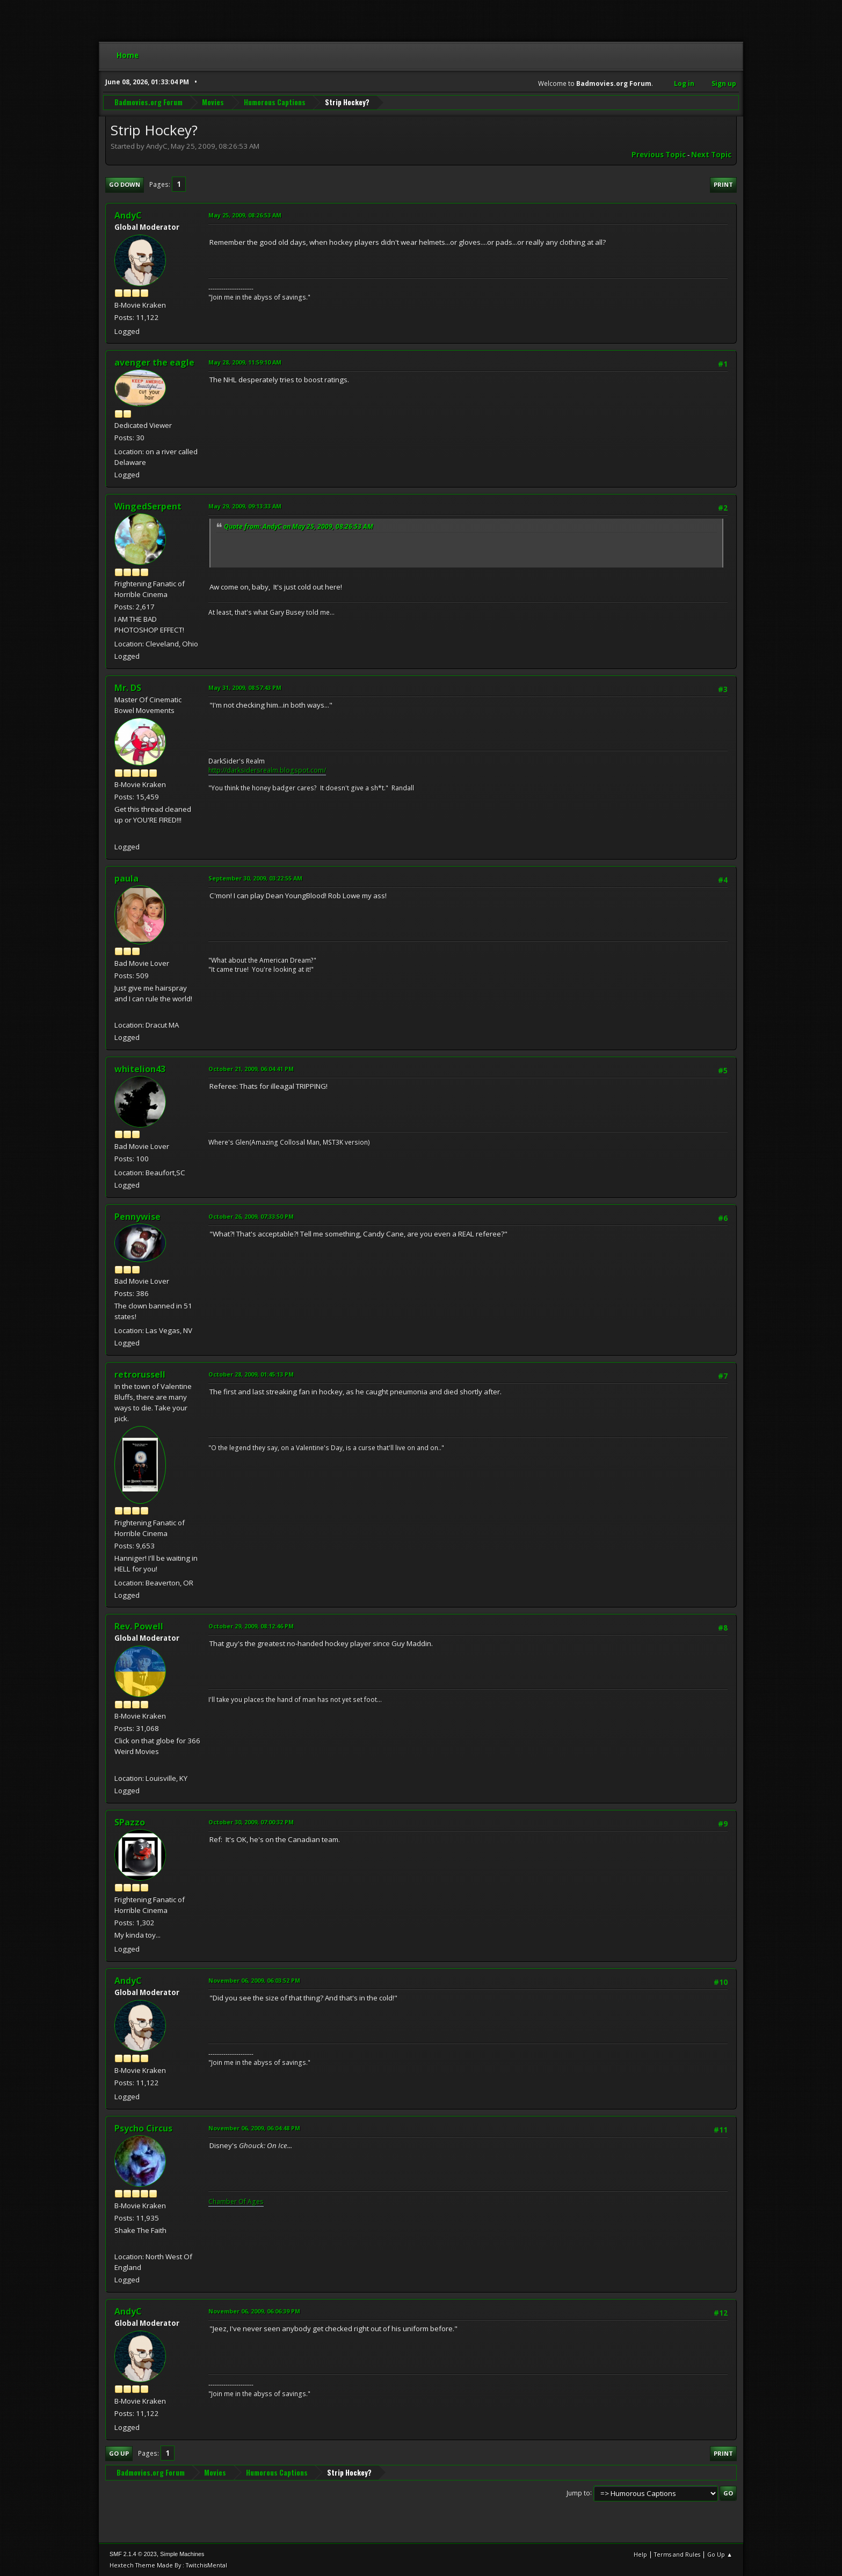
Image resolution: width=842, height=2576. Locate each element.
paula (126, 878)
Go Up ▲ (719, 2554)
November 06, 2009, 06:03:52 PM (254, 1980)
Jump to (578, 2492)
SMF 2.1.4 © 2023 (133, 2554)
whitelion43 (139, 1069)
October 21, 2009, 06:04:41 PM (251, 1069)
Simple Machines (182, 2554)
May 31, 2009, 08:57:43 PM (244, 687)
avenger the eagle (154, 362)
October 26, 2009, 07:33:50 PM (251, 1216)
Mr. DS (127, 688)
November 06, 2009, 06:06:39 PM (254, 2311)
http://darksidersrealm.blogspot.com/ (267, 770)
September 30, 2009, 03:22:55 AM (255, 878)
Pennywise (137, 1216)
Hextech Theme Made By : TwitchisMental (168, 2565)
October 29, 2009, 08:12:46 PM (251, 1626)
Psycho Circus (143, 2128)
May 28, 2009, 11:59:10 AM (244, 362)
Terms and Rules (677, 2554)
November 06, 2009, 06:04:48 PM (254, 2128)
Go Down (124, 184)
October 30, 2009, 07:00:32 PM (251, 1822)
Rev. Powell (138, 1626)
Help (640, 2554)
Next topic (711, 154)
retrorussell (139, 1374)
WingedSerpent (148, 506)
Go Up (119, 2453)
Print (723, 184)
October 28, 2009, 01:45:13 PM (251, 1374)
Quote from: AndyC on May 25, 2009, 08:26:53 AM (298, 526)
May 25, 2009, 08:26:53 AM (244, 215)
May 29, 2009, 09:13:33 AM (244, 506)
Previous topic (659, 154)
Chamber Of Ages (236, 2201)
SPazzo (129, 1822)
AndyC (128, 215)
